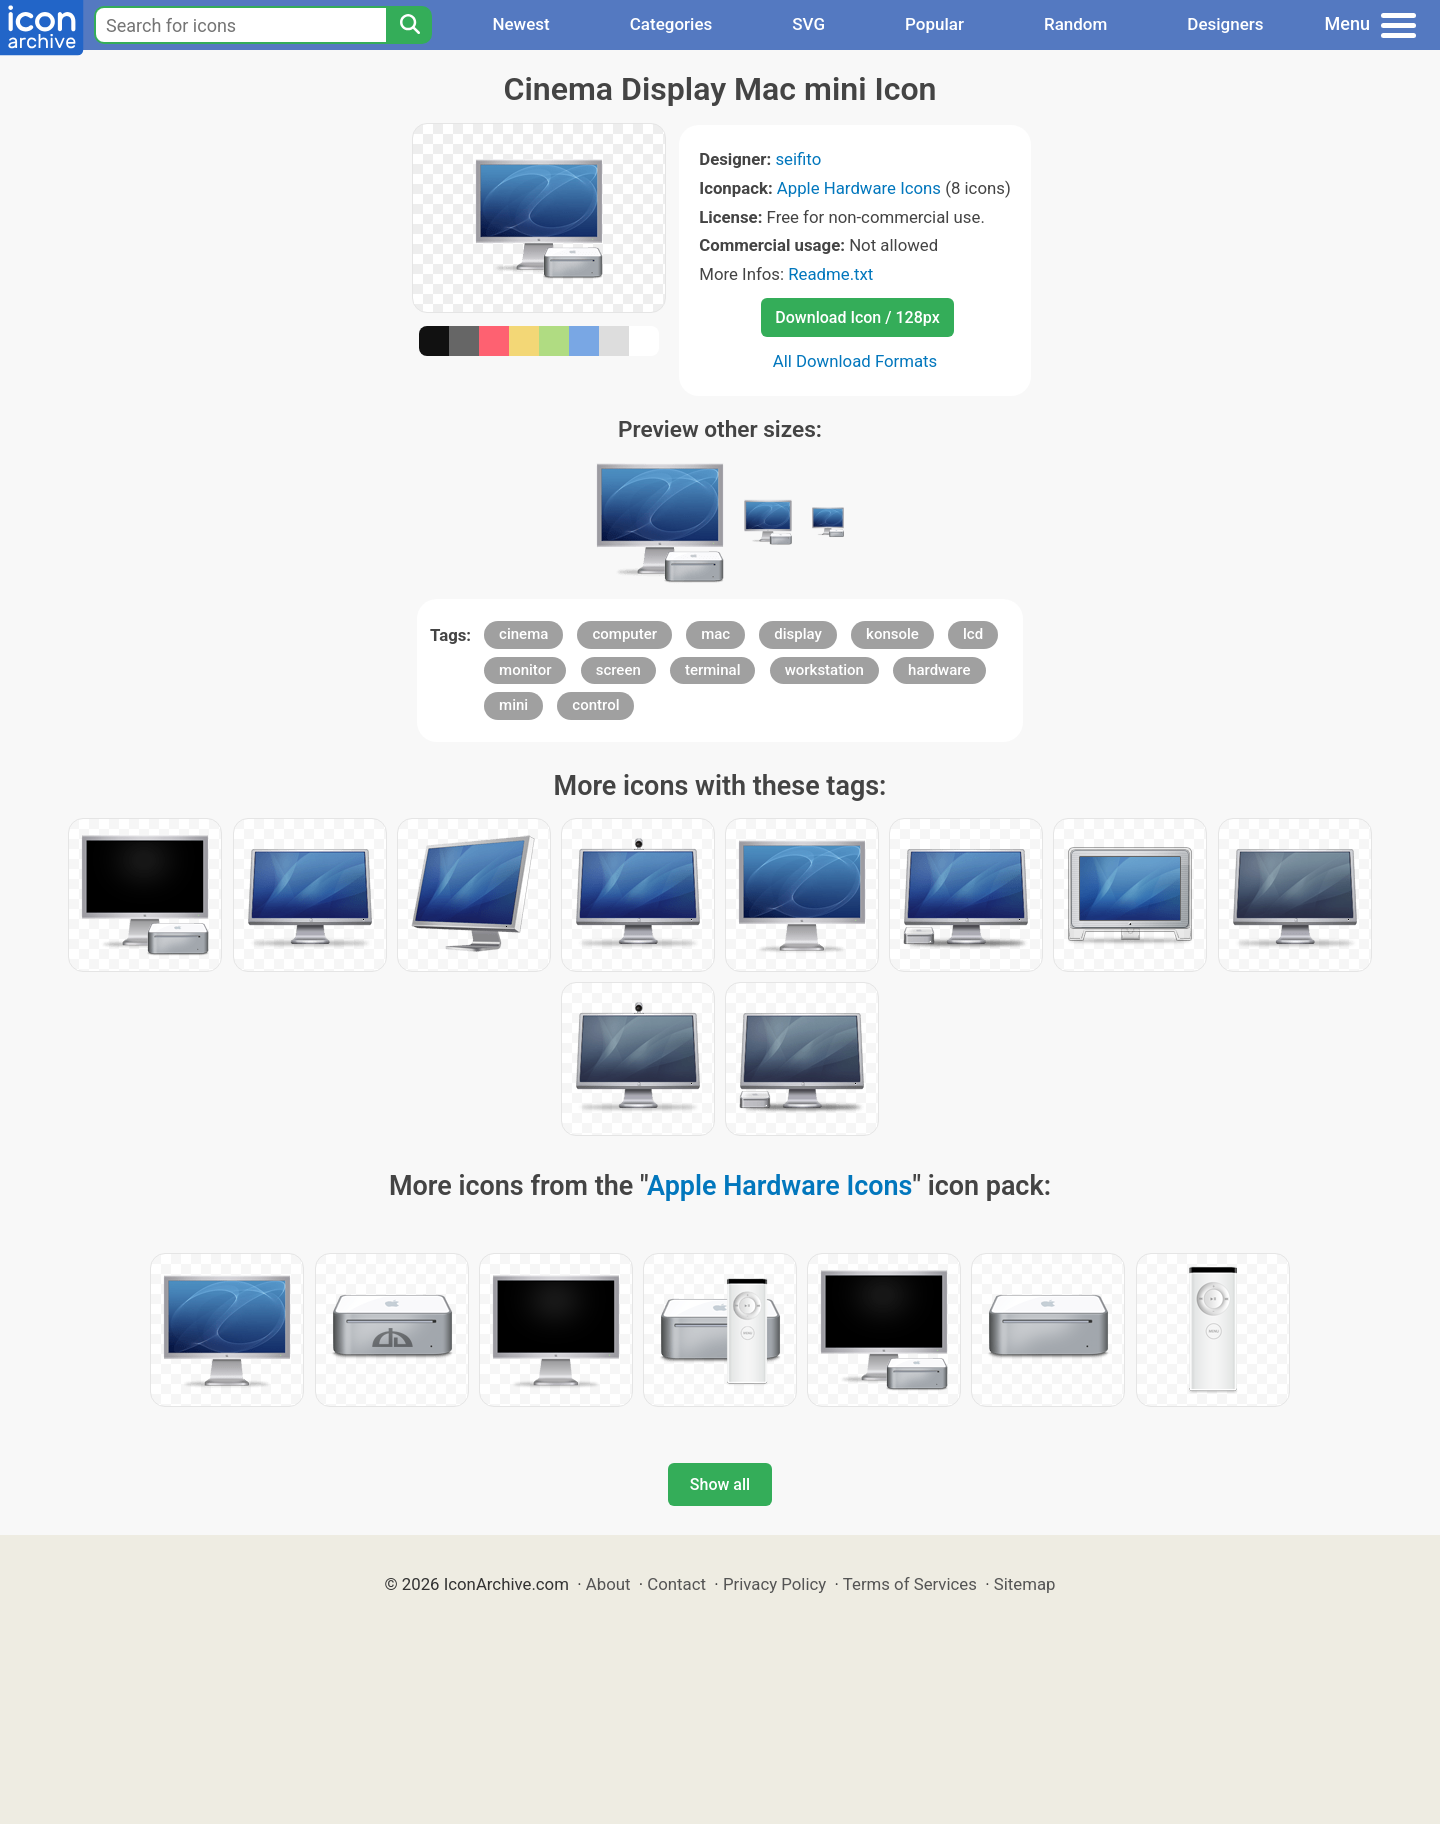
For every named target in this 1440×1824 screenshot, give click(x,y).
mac (715, 634)
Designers (1225, 24)
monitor (525, 670)
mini (513, 705)
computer (624, 634)
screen (618, 670)
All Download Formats (855, 361)
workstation (824, 670)
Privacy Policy (774, 1584)
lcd (973, 634)
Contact (676, 1584)
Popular (934, 24)
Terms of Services (910, 1584)
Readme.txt (830, 274)
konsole (892, 634)
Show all (720, 1484)
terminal (712, 670)
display (798, 634)
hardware (939, 670)
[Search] (409, 25)
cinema (523, 634)
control (595, 705)
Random (1075, 24)
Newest (520, 24)
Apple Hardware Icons (859, 188)
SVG (808, 24)
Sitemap (1025, 1584)
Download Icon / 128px (857, 317)
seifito (798, 159)
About (608, 1584)
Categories (671, 24)
